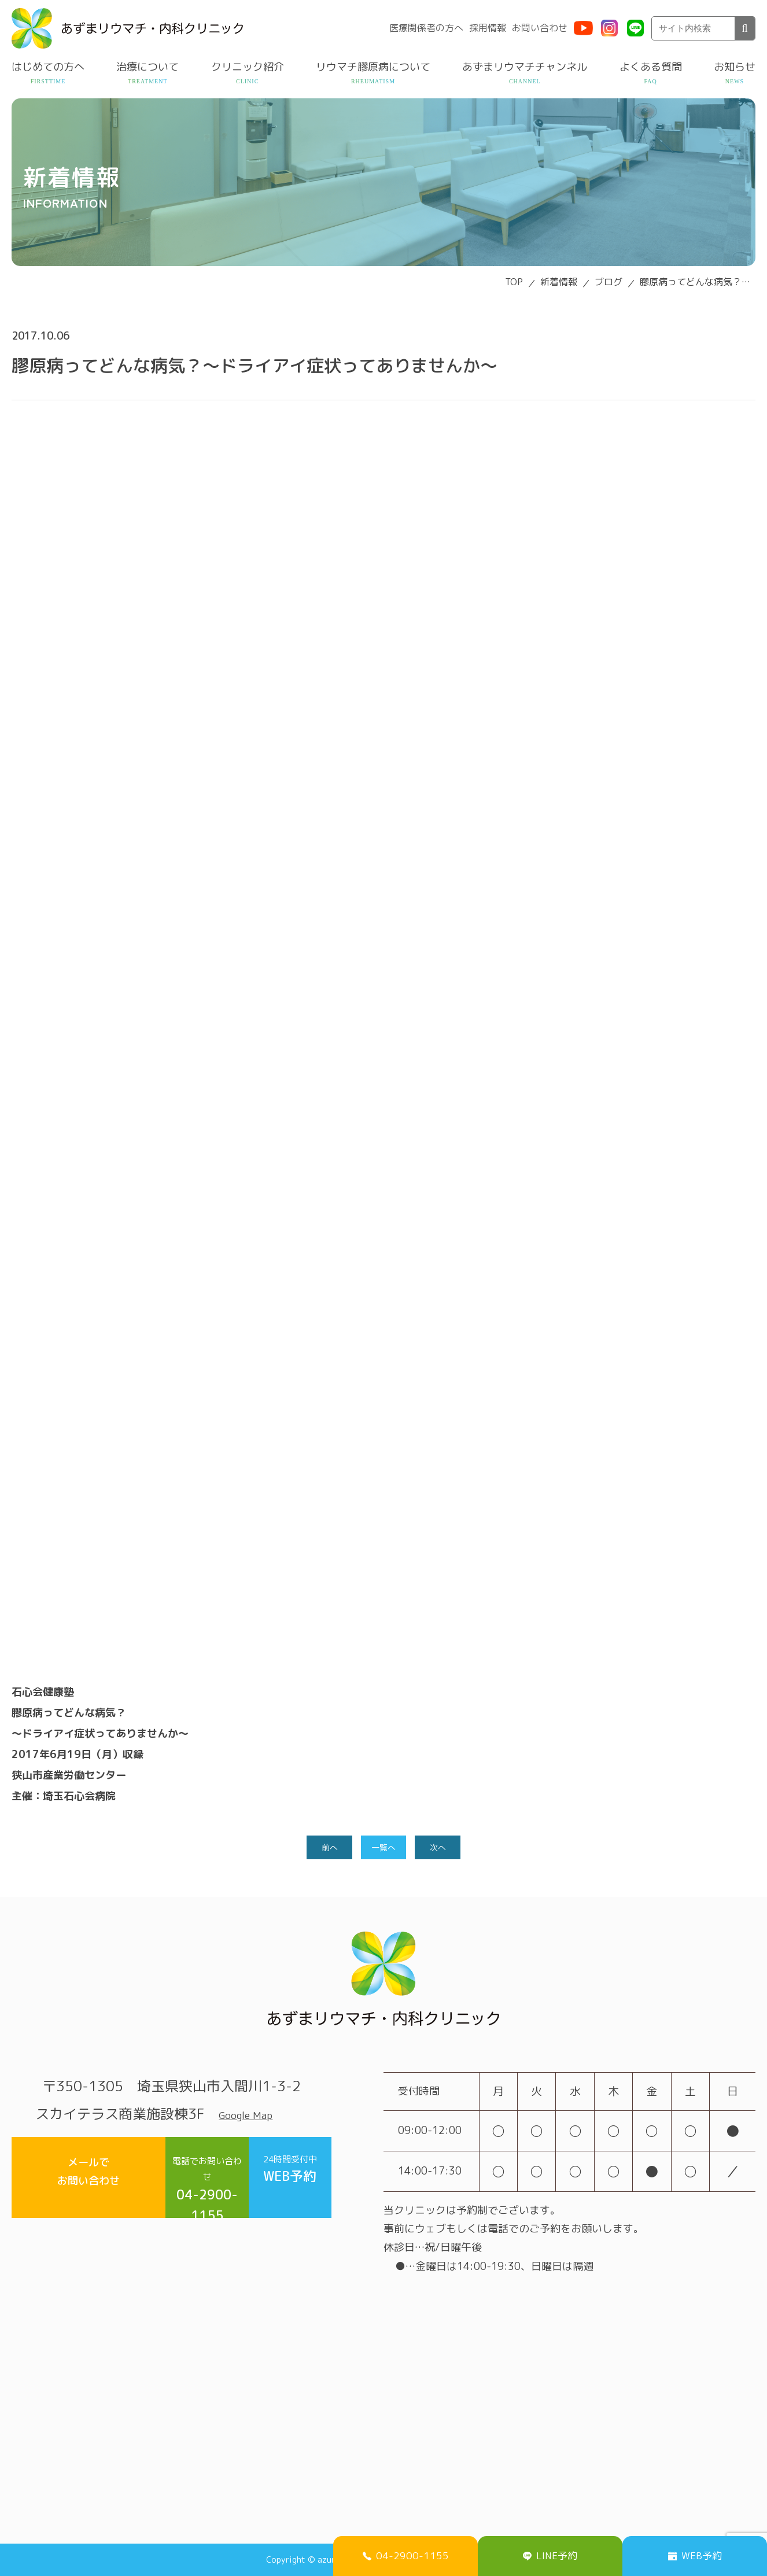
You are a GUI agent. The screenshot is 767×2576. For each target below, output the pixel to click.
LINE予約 (550, 2553)
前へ (327, 1847)
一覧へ (383, 1847)
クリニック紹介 (247, 67)
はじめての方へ (48, 67)
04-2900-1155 (163, 2176)
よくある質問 (651, 67)
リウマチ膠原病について (373, 67)
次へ (440, 1847)
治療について (147, 67)
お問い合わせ (539, 27)
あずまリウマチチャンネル (524, 67)
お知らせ (734, 67)
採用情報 (487, 27)
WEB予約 (275, 2175)
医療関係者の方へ (426, 27)
